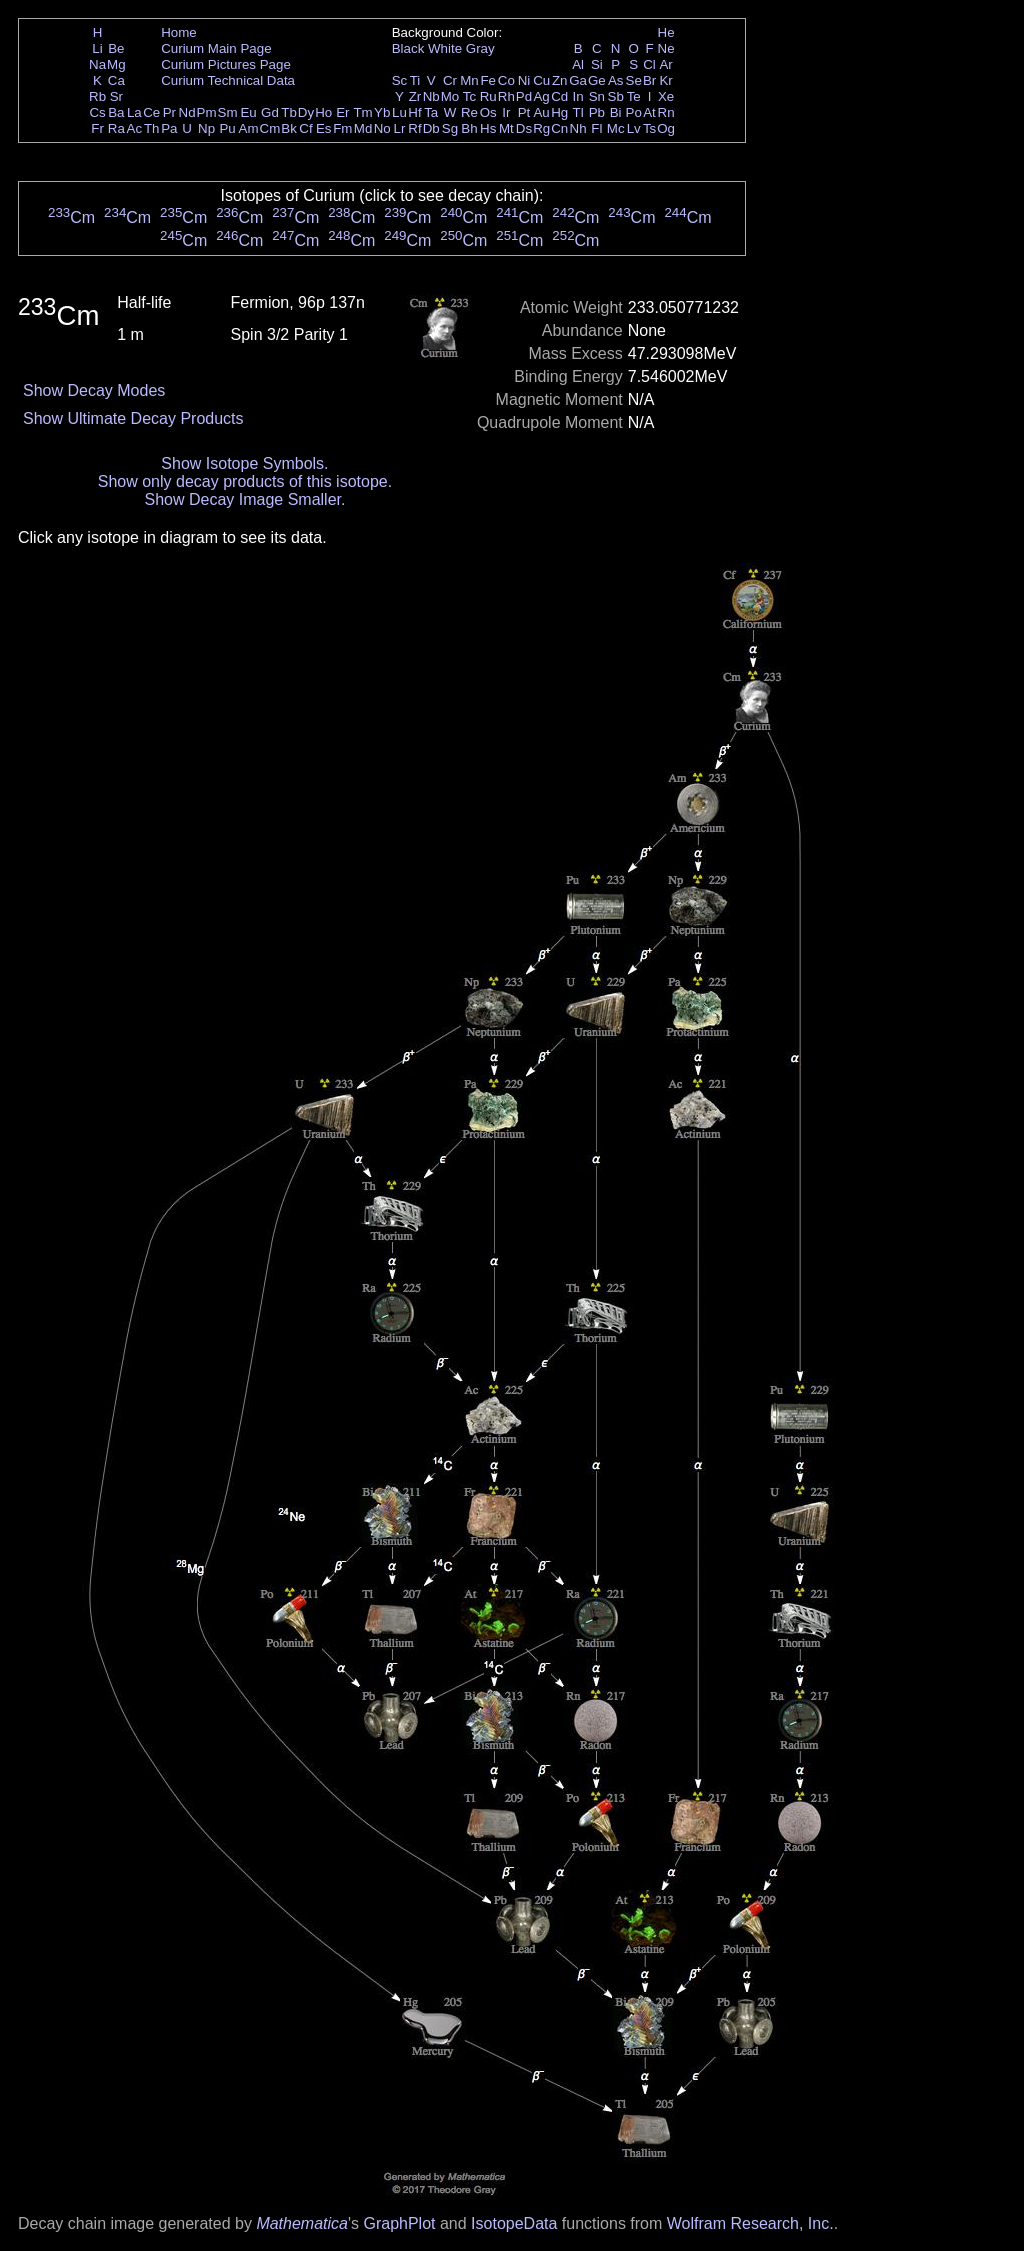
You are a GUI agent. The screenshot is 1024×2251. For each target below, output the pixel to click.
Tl (578, 112)
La (134, 112)
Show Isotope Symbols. (244, 463)
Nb (431, 96)
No (382, 128)
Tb (289, 112)
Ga (578, 80)
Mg (116, 64)
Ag (541, 96)
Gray (480, 48)
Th (152, 128)
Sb (616, 96)
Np (206, 128)
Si (597, 64)
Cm (270, 128)
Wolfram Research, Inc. (750, 2223)
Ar (665, 64)
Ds (524, 128)
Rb (97, 96)
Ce (151, 112)
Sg (450, 128)
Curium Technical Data (228, 80)
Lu (399, 112)
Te (634, 96)
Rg (541, 128)
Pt (524, 112)
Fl (596, 128)
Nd (187, 112)
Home (179, 32)
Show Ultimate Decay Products (133, 418)
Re (469, 112)
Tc (469, 96)
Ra (116, 128)
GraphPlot (399, 2223)
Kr (665, 80)
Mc (616, 128)
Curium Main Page (216, 48)
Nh (578, 128)
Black (408, 48)
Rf (414, 128)
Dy (306, 112)
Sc (400, 80)
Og (666, 128)
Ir (506, 112)
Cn (559, 128)
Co (506, 80)
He (666, 32)
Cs (97, 112)
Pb (597, 112)
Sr (116, 96)
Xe (666, 96)
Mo (450, 96)
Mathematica (302, 2223)
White (445, 48)
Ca (116, 80)
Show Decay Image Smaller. (244, 499)
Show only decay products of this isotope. (245, 481)
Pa (169, 128)
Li (97, 48)
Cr (450, 80)
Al (578, 64)
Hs (488, 128)
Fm (342, 128)
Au (541, 112)
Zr (415, 96)
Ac (135, 128)
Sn (597, 96)
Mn (469, 80)
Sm (228, 112)
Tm (362, 112)
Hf (414, 112)
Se (634, 80)
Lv (634, 128)
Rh (506, 96)
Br (649, 80)
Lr (400, 128)
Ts (649, 128)
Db (431, 128)
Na (97, 64)
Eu (248, 112)
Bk (289, 128)
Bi (616, 112)
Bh (469, 128)
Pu (227, 128)
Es (324, 128)
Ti (415, 80)
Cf (305, 128)
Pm (207, 112)
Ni (524, 80)
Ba (116, 112)
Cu (541, 80)
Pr (169, 112)
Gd (270, 112)
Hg (559, 112)
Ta (431, 112)
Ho (323, 112)
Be (116, 48)
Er (342, 112)
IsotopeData (514, 2223)
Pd (524, 96)
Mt (506, 128)
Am (249, 128)
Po (634, 112)
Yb (382, 112)
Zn (560, 80)
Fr (97, 128)
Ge (597, 80)
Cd (559, 96)
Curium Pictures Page (226, 64)
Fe (488, 80)
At (649, 112)
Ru (488, 96)
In (578, 96)
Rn (666, 112)
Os (488, 112)
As (616, 80)
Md (363, 128)
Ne (666, 48)
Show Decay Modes (94, 390)
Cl (649, 64)
